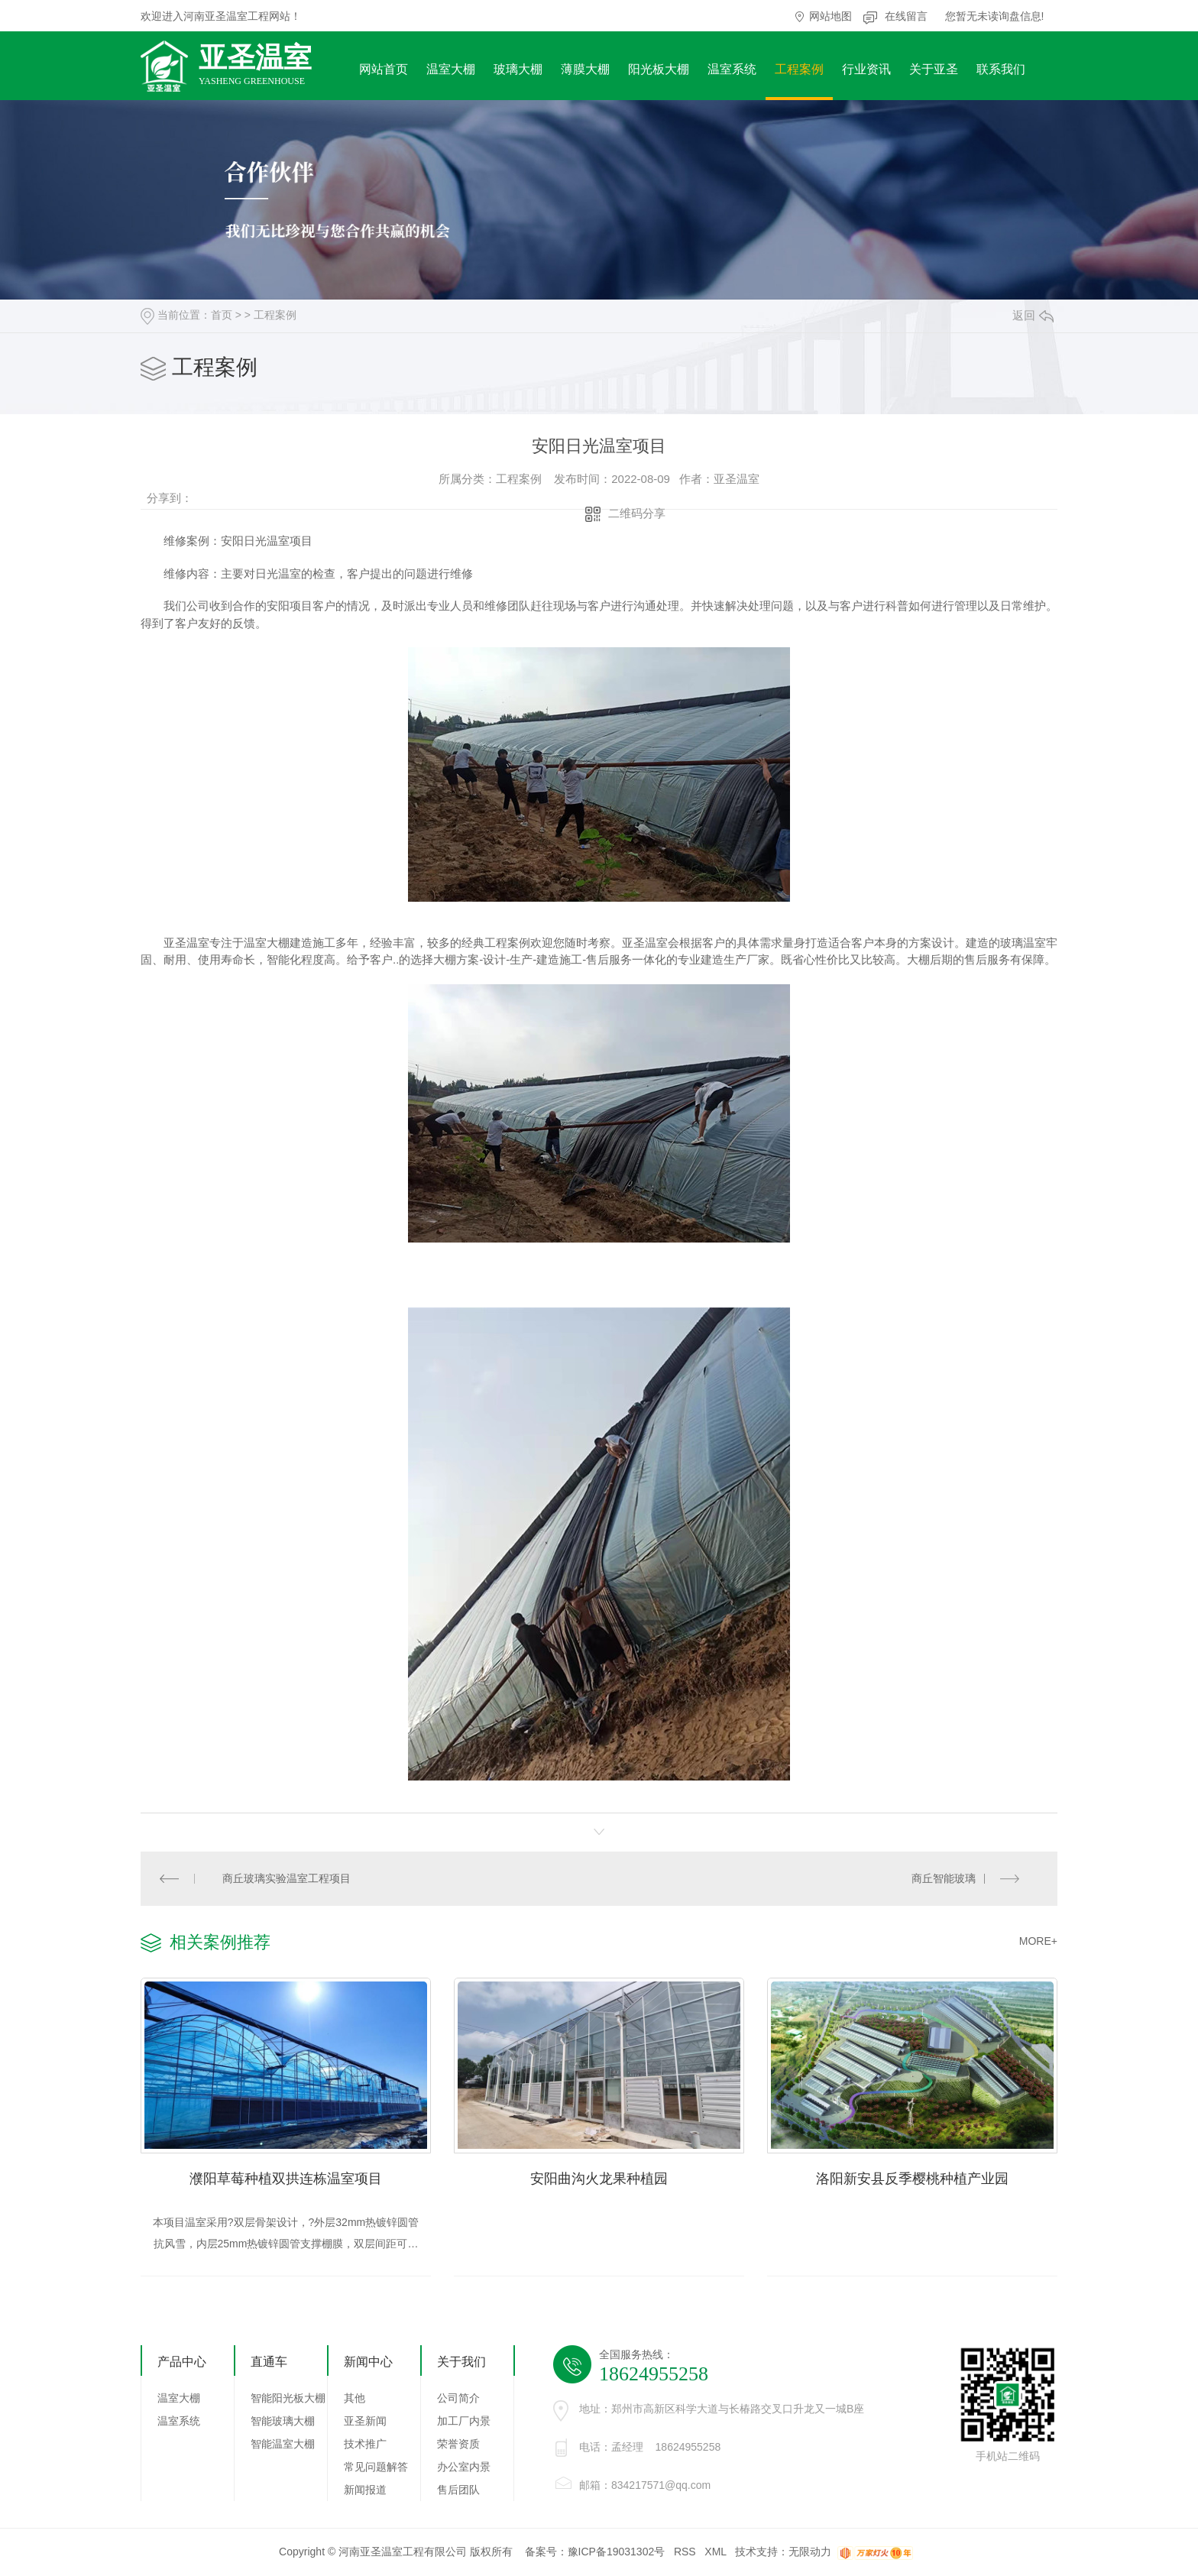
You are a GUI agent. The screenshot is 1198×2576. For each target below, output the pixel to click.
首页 (221, 315)
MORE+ (1038, 1941)
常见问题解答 (376, 2468)
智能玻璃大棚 (283, 2422)
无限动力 (809, 2553)
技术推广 (365, 2445)
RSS (685, 2553)
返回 (1033, 315)
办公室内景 (464, 2468)
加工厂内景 (464, 2422)
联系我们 (1000, 69)
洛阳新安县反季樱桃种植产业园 (912, 2179)
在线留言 (906, 16)
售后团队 (458, 2491)
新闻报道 (365, 2491)
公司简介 (458, 2399)
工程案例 (799, 69)
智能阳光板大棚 (288, 2399)
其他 (354, 2399)
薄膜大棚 (585, 69)
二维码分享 (636, 513)
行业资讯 (866, 69)
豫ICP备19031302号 (616, 2553)
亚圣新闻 (365, 2422)
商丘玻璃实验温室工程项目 (287, 1878)
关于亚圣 (933, 69)
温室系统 (731, 69)
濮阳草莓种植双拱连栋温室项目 (285, 2179)
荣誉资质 (458, 2445)
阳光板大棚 (658, 69)
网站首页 (383, 69)
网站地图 (830, 16)
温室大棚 (450, 69)
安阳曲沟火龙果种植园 (599, 2179)
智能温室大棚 (283, 2445)
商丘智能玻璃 (943, 1878)
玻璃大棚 (518, 69)
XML (715, 2553)
